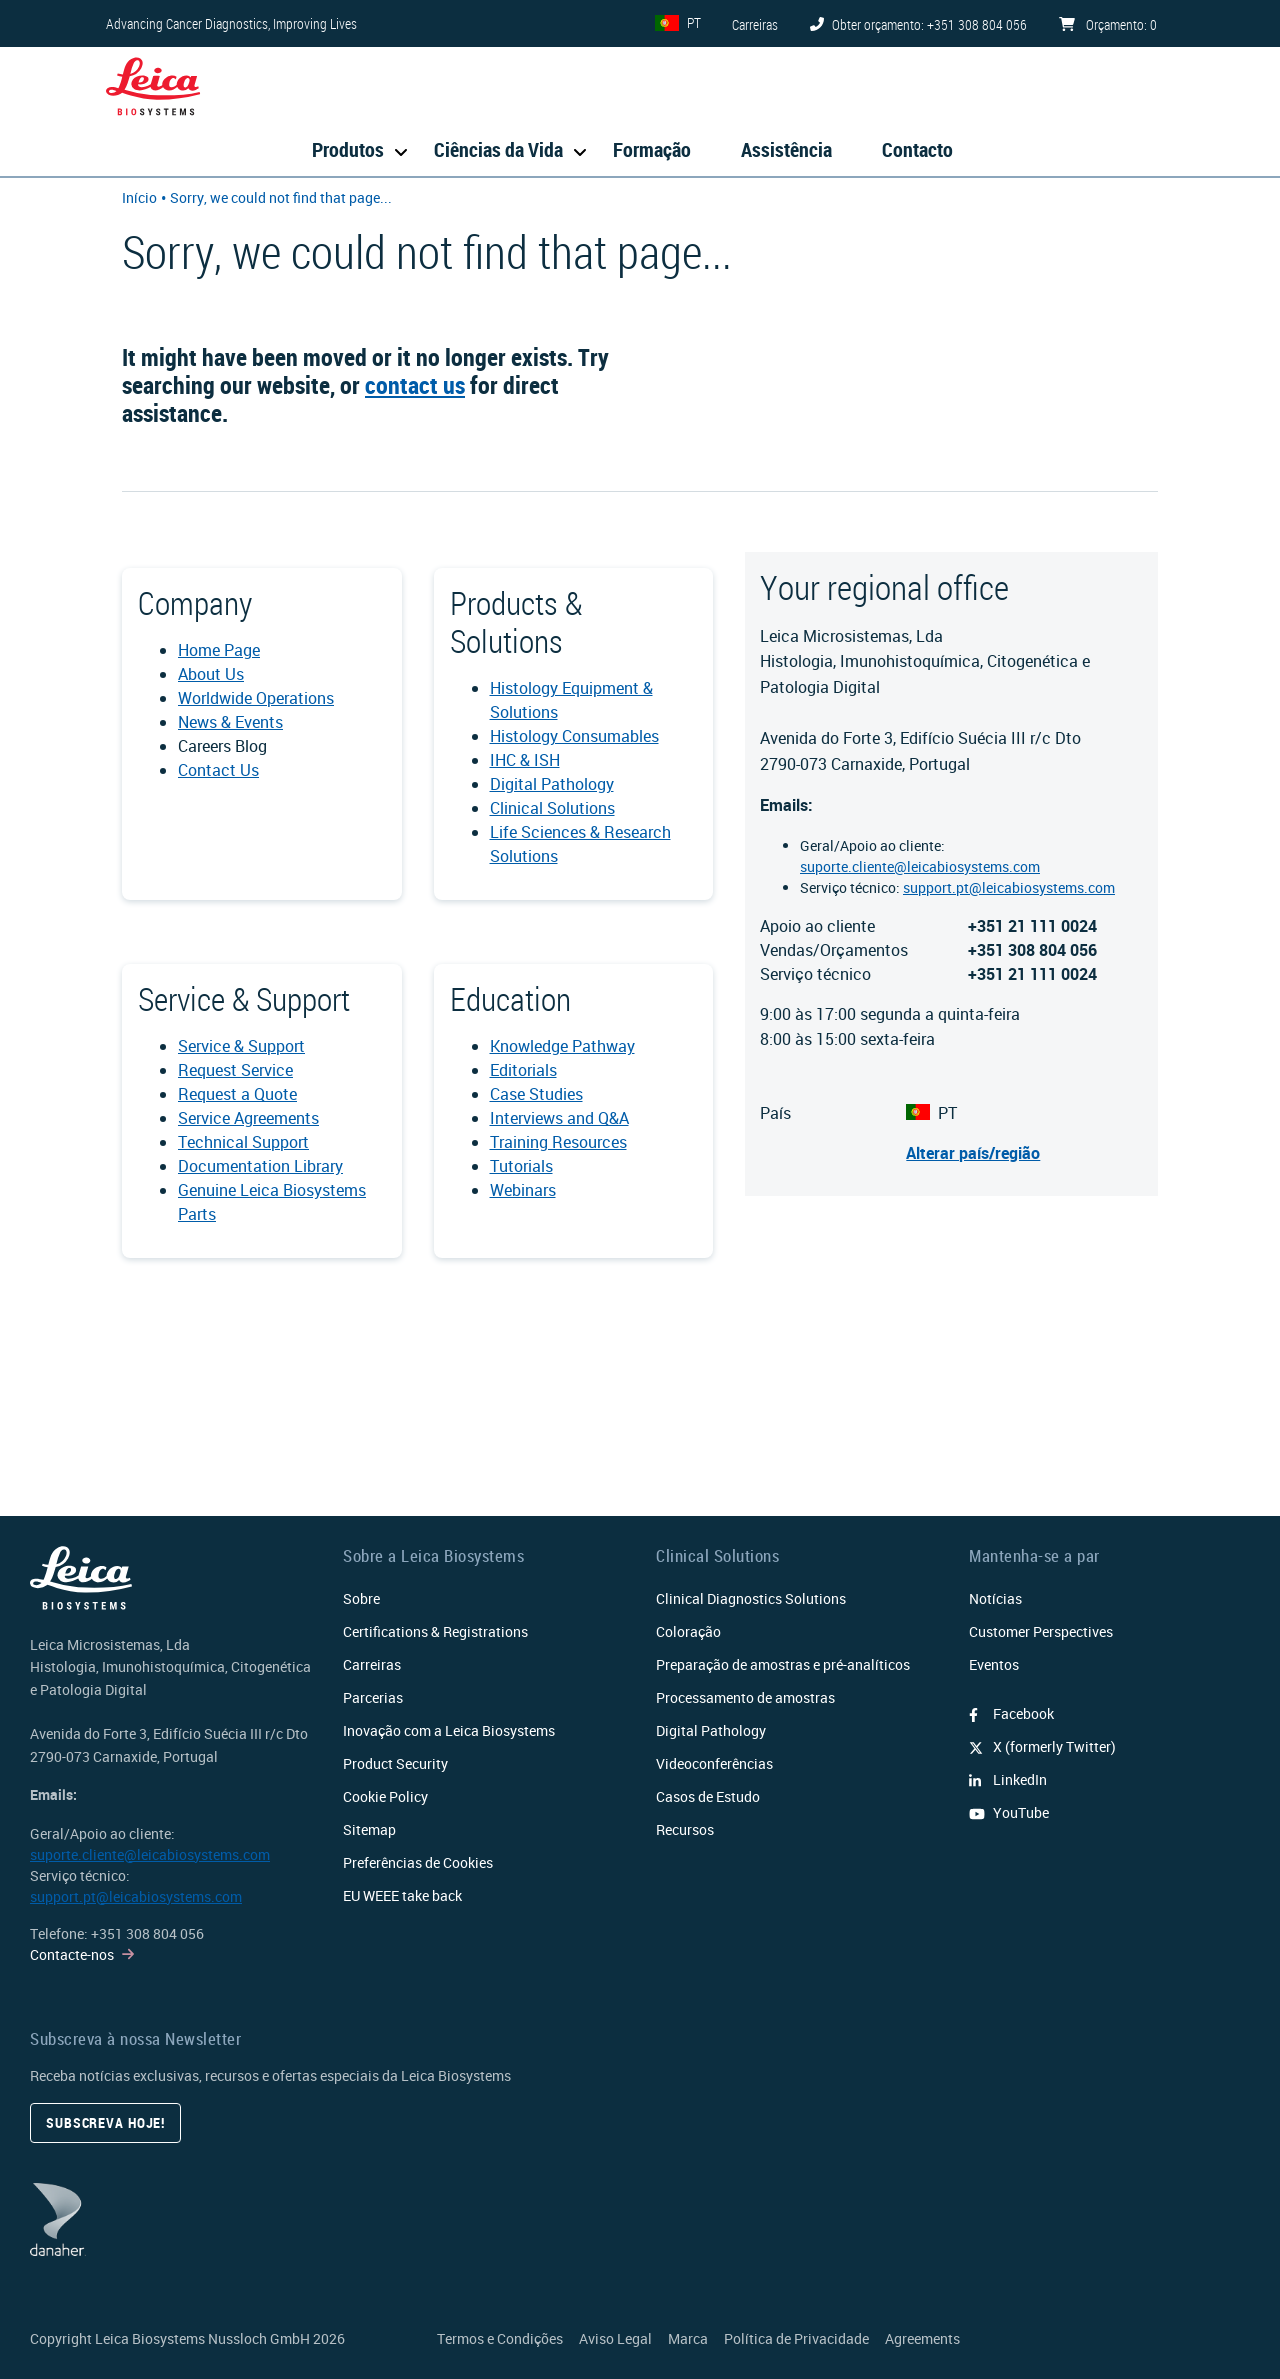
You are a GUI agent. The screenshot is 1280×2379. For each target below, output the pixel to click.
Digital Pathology (552, 784)
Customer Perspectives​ (1041, 1631)
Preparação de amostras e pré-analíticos (783, 1664)
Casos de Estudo (708, 1796)
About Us (211, 674)
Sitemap (369, 1829)
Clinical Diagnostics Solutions (751, 1598)
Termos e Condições (500, 2338)
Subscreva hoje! (105, 2122)
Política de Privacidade (796, 2338)
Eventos (994, 1664)
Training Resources (558, 1142)
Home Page (219, 650)
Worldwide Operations (256, 698)
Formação (652, 149)
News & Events (230, 722)
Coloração (688, 1631)
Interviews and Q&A (559, 1118)
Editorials (523, 1070)
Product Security (395, 1763)
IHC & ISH (525, 760)
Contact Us (218, 770)
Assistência (786, 149)
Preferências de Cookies (418, 1862)
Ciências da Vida (498, 149)
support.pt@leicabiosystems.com (1009, 887)
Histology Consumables (574, 736)
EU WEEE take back (402, 1895)
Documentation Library (260, 1166)
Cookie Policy (385, 1796)
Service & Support (241, 1046)
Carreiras (372, 1664)
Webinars (523, 1190)
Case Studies (536, 1094)
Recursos (685, 1829)
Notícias (995, 1598)
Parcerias (373, 1697)
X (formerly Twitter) (1042, 1746)
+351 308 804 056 (147, 1933)
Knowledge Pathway (562, 1046)
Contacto (917, 149)
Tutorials (521, 1166)
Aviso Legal (615, 2338)
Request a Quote (237, 1094)
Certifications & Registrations (435, 1631)
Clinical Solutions (552, 808)
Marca (688, 2338)
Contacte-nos (72, 1954)
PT (694, 22)
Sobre (361, 1598)
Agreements (922, 2338)
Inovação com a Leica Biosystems (449, 1730)
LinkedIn (1008, 1779)
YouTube (1009, 1812)
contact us (415, 385)
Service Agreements (248, 1118)
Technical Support (243, 1142)
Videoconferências (714, 1763)
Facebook (1011, 1713)
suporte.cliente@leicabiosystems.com (920, 866)
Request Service (235, 1070)
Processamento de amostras (745, 1697)
